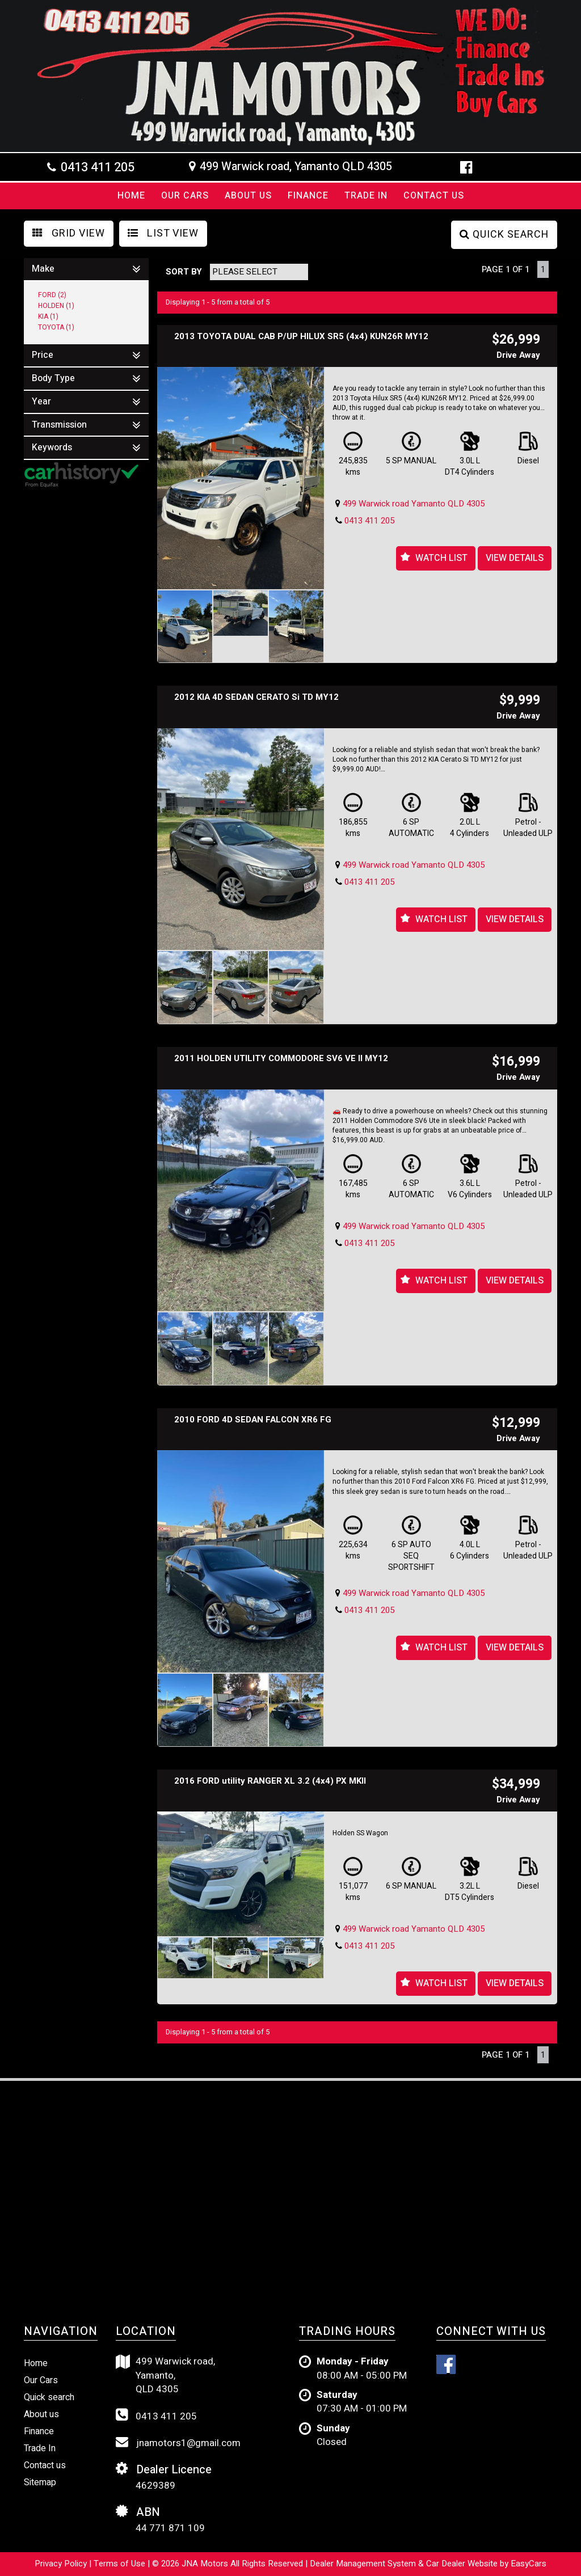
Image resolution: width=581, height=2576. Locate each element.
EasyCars (528, 2563)
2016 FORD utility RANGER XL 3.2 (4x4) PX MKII (270, 1781)
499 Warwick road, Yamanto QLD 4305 (296, 167)
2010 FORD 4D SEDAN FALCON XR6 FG (252, 1419)
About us (41, 2414)
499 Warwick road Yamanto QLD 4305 (414, 503)
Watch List (441, 558)
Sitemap (40, 2482)
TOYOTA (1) (56, 327)
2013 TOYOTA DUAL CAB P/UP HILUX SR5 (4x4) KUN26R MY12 (301, 336)
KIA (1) (48, 316)
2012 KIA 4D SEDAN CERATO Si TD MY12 (256, 697)
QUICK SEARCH (504, 234)
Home (131, 195)
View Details (515, 558)
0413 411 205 (97, 167)
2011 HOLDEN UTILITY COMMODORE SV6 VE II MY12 (281, 1058)
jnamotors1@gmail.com (178, 2442)
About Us (248, 195)
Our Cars (185, 195)
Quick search (49, 2397)
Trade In (366, 195)
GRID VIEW (68, 233)
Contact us (433, 195)
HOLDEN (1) (56, 306)
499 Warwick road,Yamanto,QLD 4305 (165, 2375)
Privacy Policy (62, 2563)
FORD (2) (52, 295)
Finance (308, 195)
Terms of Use (121, 2563)
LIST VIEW (163, 233)
